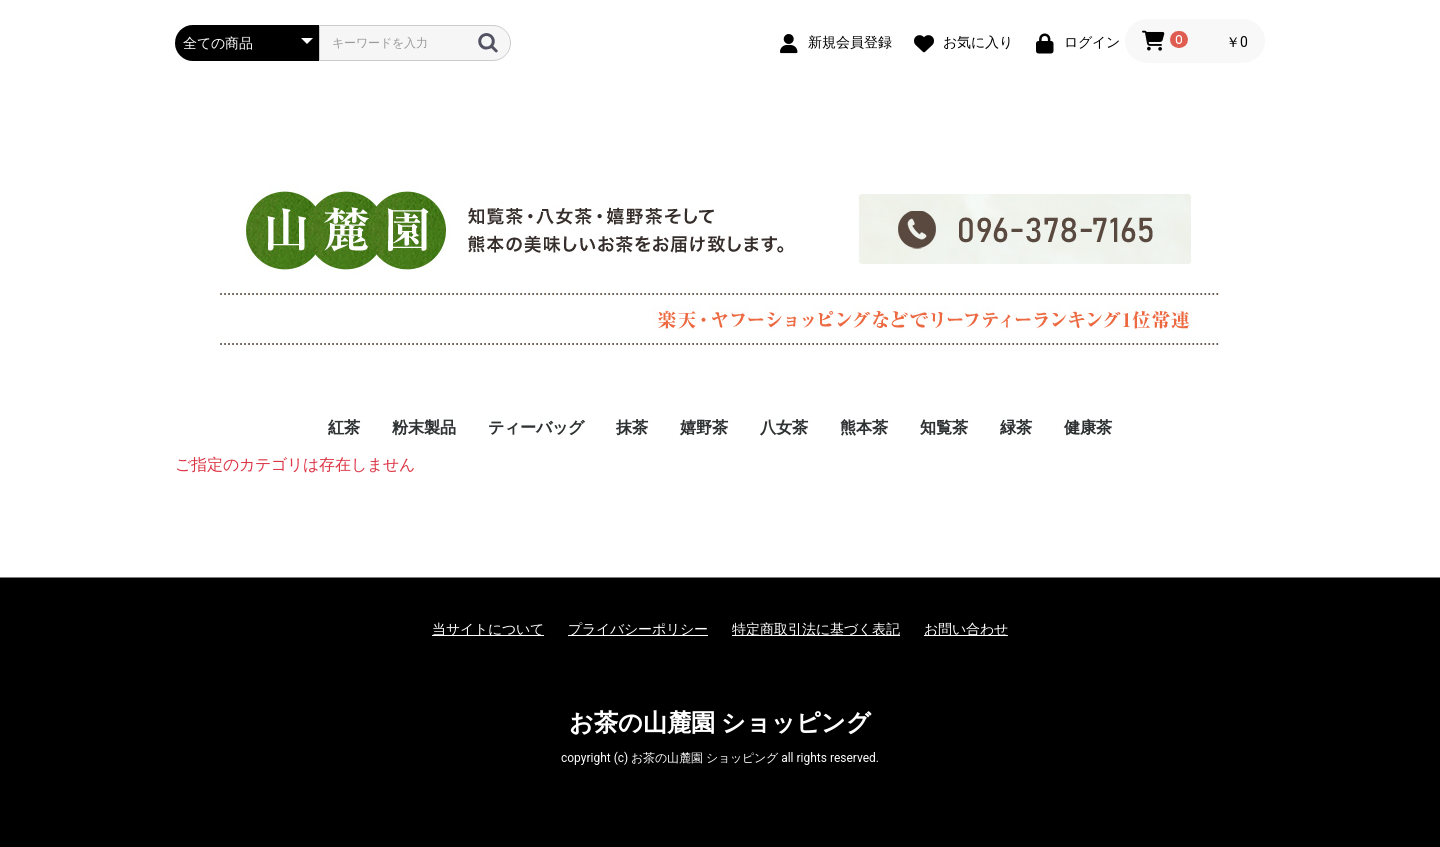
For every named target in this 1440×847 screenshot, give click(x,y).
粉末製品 (424, 427)
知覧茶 (944, 427)
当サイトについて (488, 629)
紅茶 (344, 427)
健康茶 (1088, 427)
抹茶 (632, 427)
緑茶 (1016, 427)
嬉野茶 (704, 427)
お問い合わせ (966, 629)
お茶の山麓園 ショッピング (720, 723)
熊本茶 (864, 427)
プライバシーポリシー (638, 629)
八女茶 (784, 427)
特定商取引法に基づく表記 (816, 629)
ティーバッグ (536, 427)
